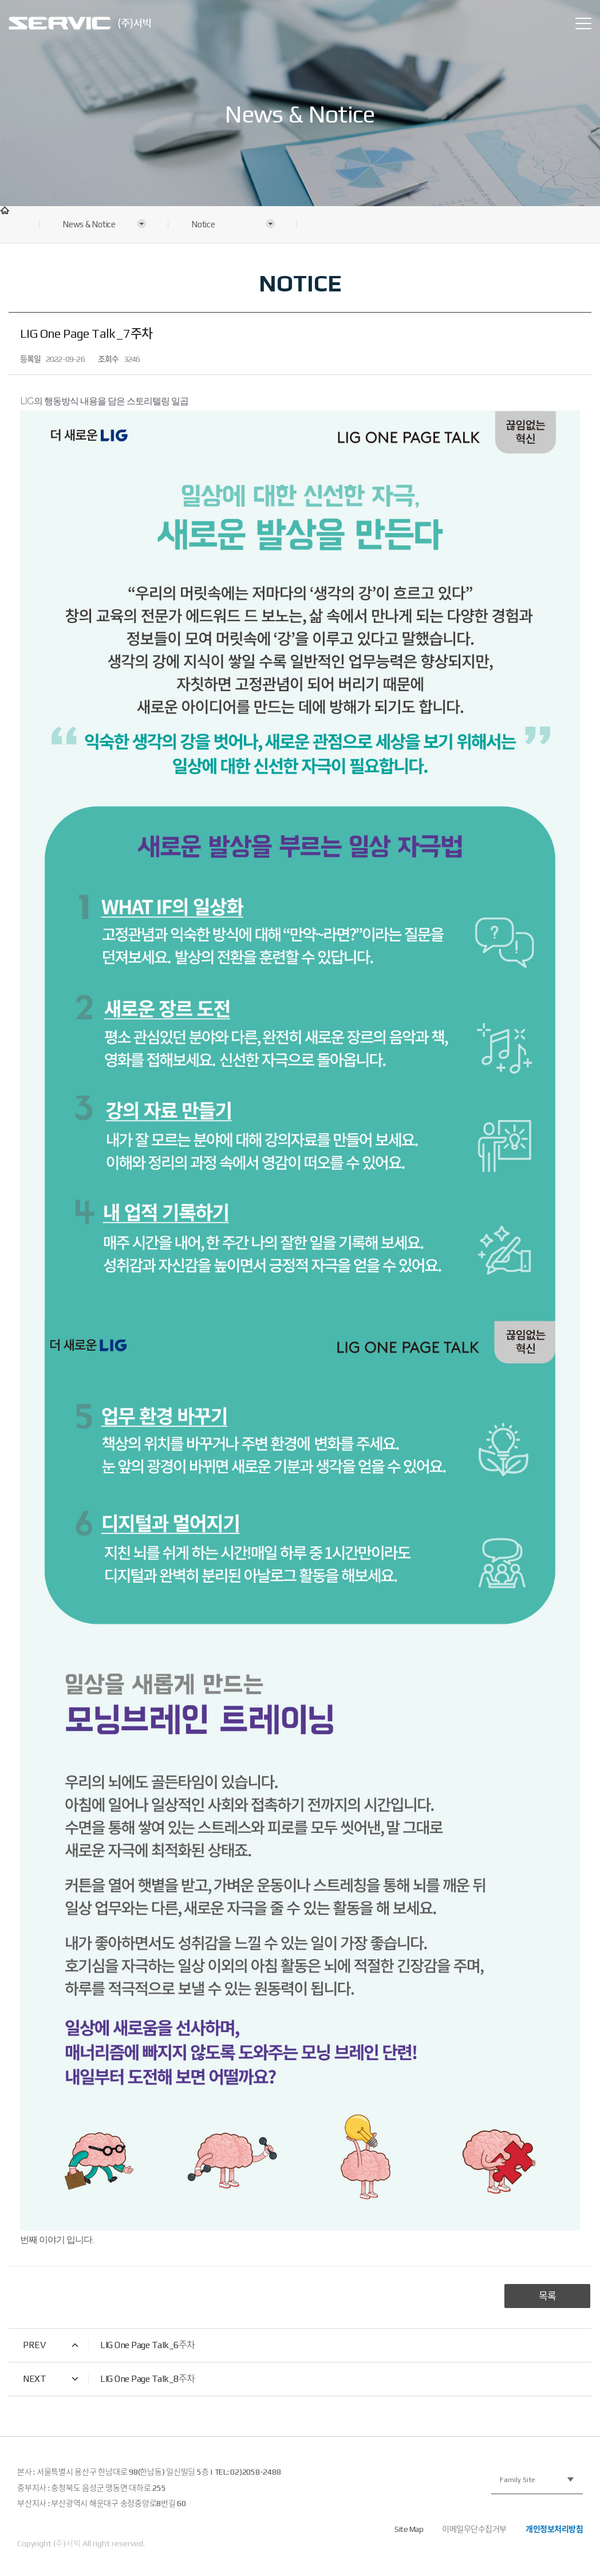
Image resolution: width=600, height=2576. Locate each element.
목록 (547, 2296)
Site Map (408, 2529)
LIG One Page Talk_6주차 (147, 2345)
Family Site (517, 2480)
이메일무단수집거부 (474, 2529)
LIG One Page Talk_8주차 (147, 2378)
